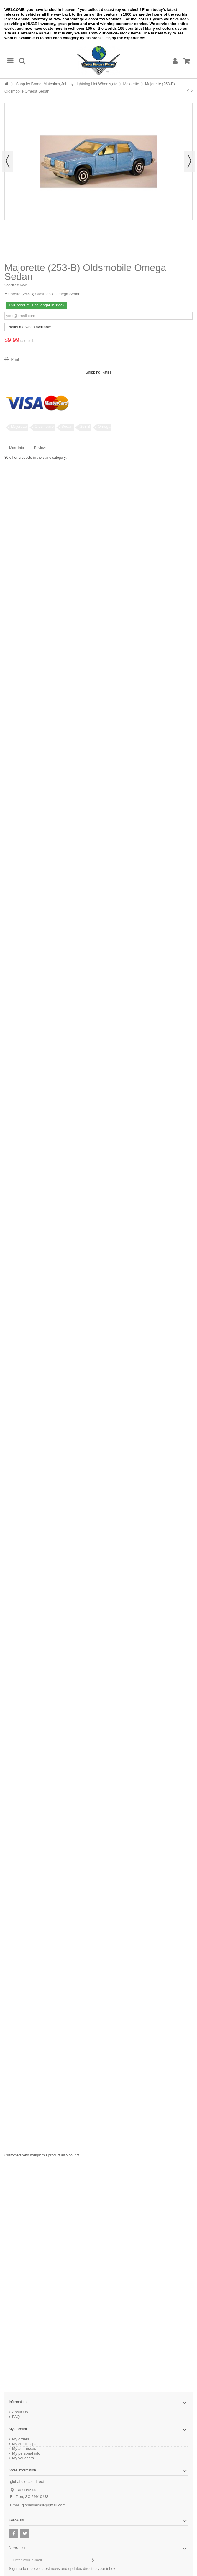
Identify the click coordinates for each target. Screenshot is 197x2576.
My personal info (26, 2453)
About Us (20, 2412)
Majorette (131, 84)
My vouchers (23, 2458)
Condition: (11, 285)
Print (14, 359)
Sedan (67, 426)
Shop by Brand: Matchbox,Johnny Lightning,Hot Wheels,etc (66, 84)
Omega (104, 426)
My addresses (24, 2448)
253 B (85, 426)
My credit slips (24, 2444)
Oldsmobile (44, 426)
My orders (20, 2439)
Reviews (40, 448)
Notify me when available (29, 327)
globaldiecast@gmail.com (43, 2505)
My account (18, 2429)
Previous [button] (7, 161)
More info (16, 448)
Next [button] (189, 161)
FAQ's (17, 2417)
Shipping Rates (98, 372)
